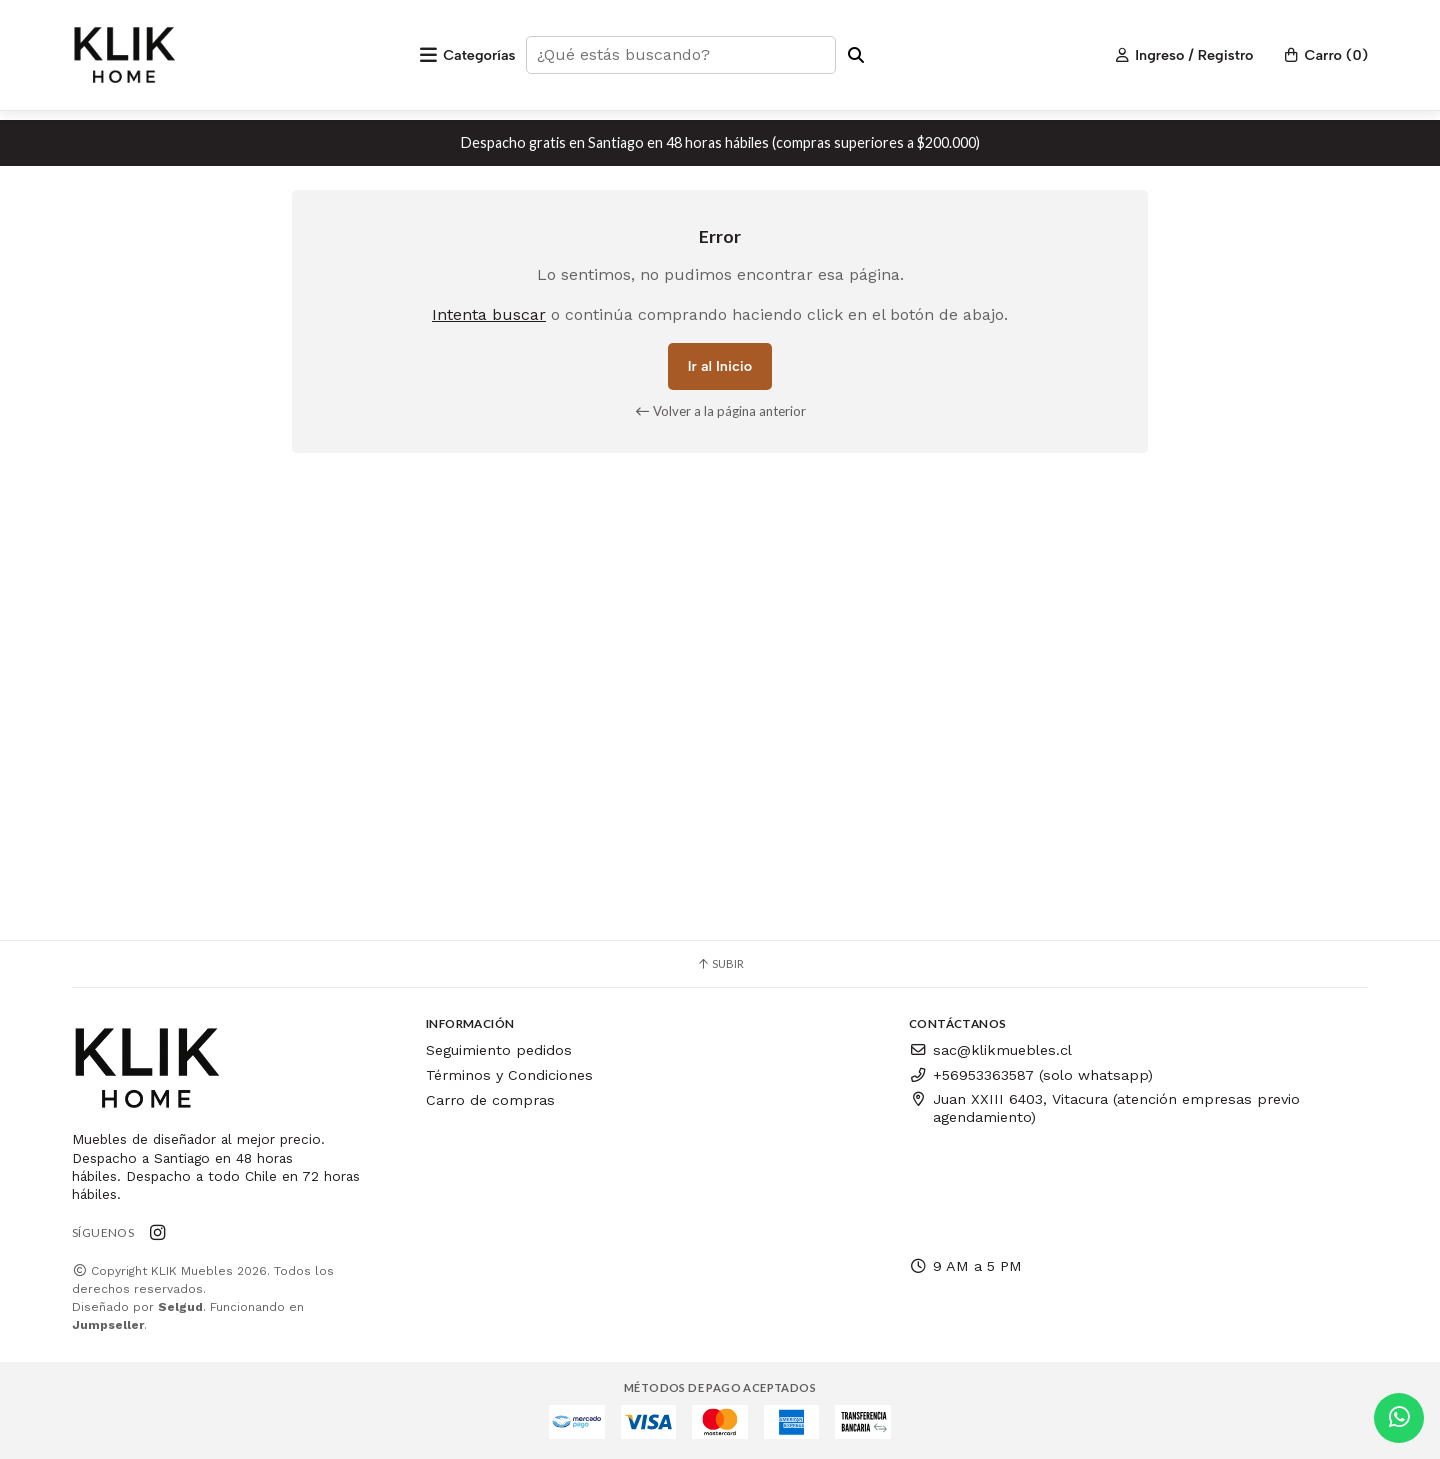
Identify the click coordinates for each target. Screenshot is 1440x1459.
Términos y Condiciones (509, 1075)
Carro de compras (490, 1100)
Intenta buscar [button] (489, 314)
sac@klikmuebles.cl (990, 1050)
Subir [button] (720, 963)
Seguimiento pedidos (499, 1050)
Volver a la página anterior (720, 411)
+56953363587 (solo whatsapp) (1031, 1075)
